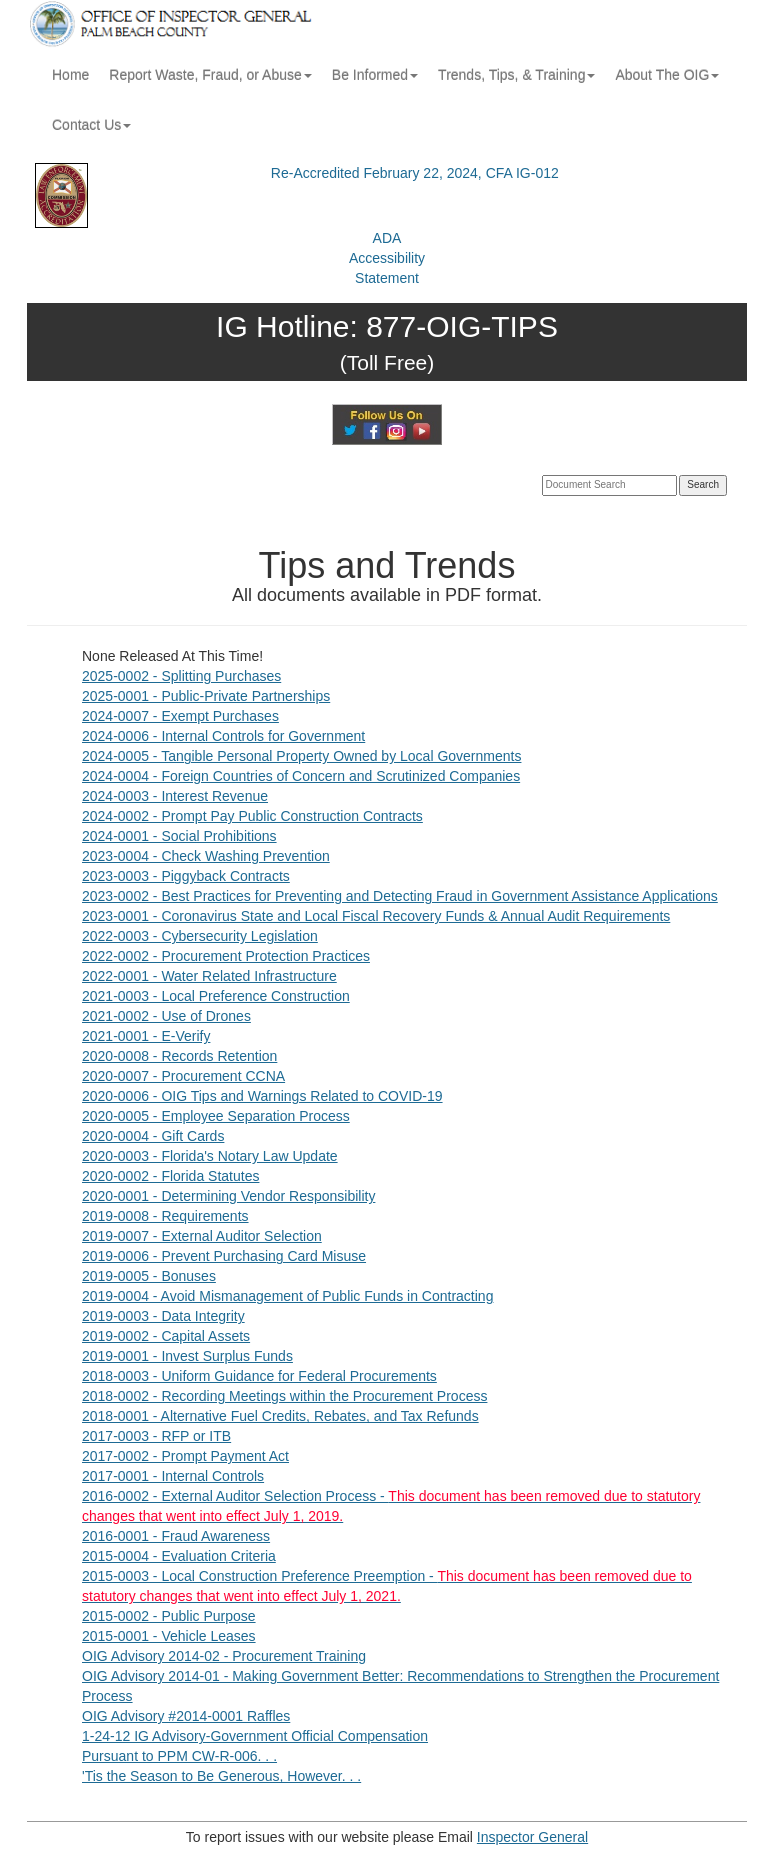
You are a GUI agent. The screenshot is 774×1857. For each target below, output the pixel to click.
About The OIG (667, 75)
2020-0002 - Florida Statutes (170, 1176)
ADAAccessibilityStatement (387, 258)
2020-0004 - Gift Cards (153, 1136)
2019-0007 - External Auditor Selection (202, 1236)
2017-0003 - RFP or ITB (156, 1436)
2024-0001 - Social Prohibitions (179, 836)
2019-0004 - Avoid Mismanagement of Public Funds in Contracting (287, 1296)
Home (70, 75)
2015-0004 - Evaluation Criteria (179, 1556)
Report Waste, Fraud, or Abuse (210, 75)
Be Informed (375, 75)
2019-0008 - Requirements (165, 1216)
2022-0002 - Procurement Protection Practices (226, 956)
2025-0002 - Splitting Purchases (181, 676)
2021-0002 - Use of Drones (166, 1016)
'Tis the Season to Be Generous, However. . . (221, 1776)
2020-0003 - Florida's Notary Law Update (210, 1156)
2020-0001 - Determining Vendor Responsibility (228, 1196)
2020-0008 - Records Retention (179, 1056)
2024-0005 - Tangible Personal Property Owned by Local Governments (301, 756)
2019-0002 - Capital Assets (166, 1336)
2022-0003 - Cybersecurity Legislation (200, 936)
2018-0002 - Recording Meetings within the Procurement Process (284, 1396)
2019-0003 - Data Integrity (163, 1316)
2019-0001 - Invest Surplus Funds (187, 1356)
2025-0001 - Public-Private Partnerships (206, 696)
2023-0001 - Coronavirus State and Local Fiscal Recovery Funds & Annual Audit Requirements (376, 916)
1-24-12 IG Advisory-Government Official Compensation (255, 1736)
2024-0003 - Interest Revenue (175, 796)
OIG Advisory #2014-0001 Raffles (186, 1716)
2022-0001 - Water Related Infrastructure (209, 976)
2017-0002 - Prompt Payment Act (185, 1456)
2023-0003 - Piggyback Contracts (186, 876)
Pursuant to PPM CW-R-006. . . (179, 1756)
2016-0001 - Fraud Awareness (176, 1536)
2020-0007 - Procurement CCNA (183, 1076)
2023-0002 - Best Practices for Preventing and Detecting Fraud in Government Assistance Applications (400, 896)
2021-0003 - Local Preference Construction (216, 996)
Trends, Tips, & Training (516, 75)
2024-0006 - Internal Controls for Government (223, 736)
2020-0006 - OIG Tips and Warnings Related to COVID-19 (262, 1096)
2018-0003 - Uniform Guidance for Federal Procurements (259, 1376)
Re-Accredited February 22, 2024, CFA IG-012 (415, 173)
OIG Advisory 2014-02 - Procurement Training (224, 1656)
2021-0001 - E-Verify (146, 1036)
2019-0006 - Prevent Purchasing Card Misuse (224, 1256)
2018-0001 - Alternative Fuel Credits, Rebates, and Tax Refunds (280, 1416)
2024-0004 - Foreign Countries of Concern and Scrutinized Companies (301, 776)
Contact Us (91, 125)
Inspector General (532, 1837)
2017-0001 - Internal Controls (173, 1476)
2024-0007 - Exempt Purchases (180, 716)
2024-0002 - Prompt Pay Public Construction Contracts (252, 816)
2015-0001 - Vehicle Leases (169, 1636)
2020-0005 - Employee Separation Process (216, 1116)
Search (703, 484)
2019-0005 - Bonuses (149, 1276)
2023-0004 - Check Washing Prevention (206, 856)
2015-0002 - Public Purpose (169, 1616)
